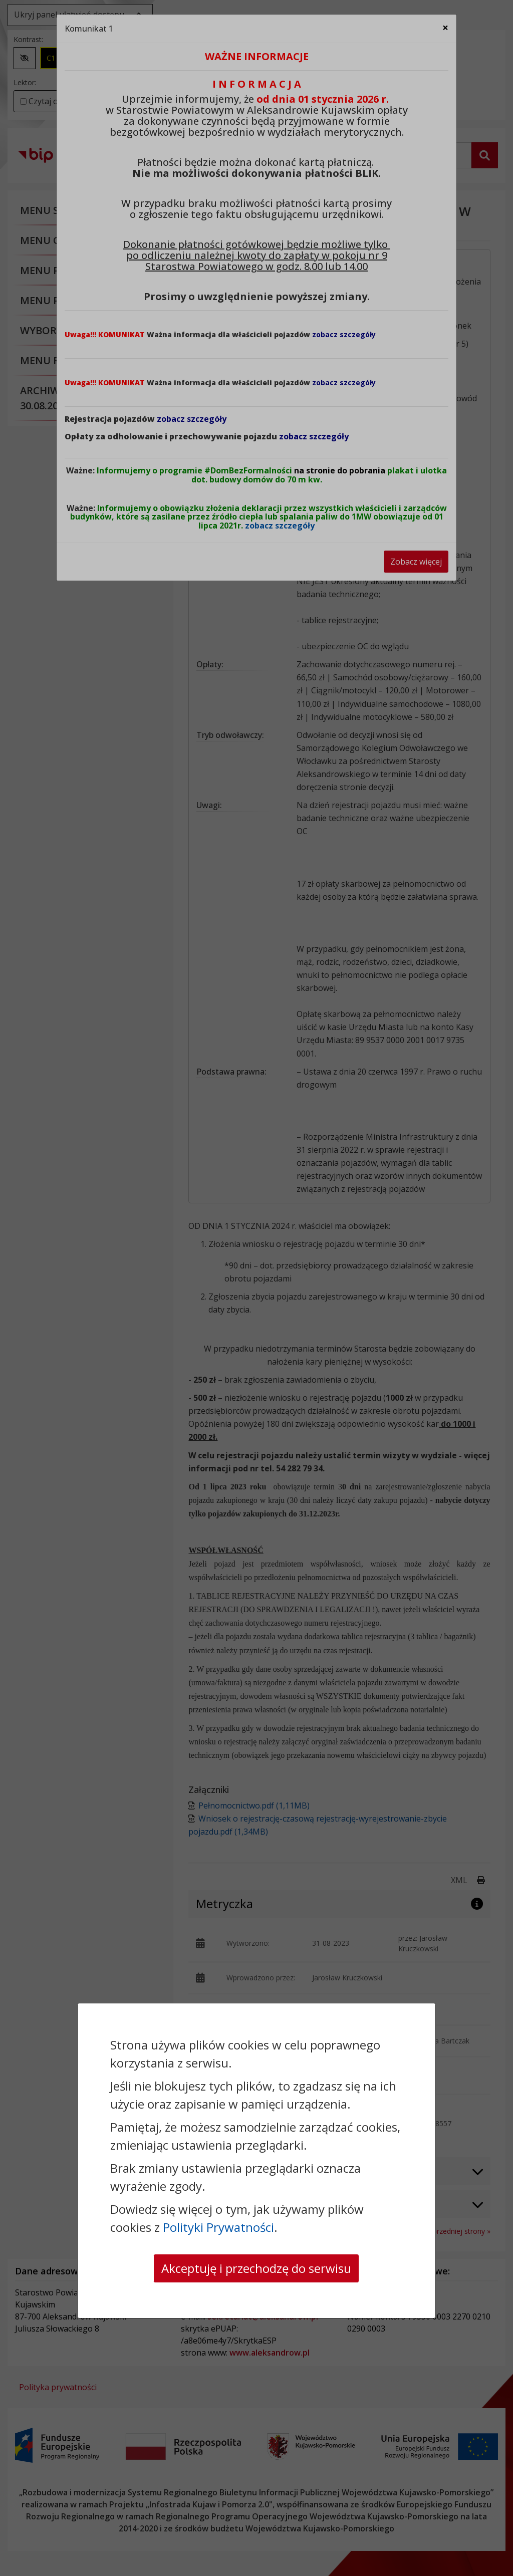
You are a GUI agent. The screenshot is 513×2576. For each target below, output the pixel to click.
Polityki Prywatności (218, 2227)
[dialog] (256, 1288)
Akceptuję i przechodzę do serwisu (256, 2268)
